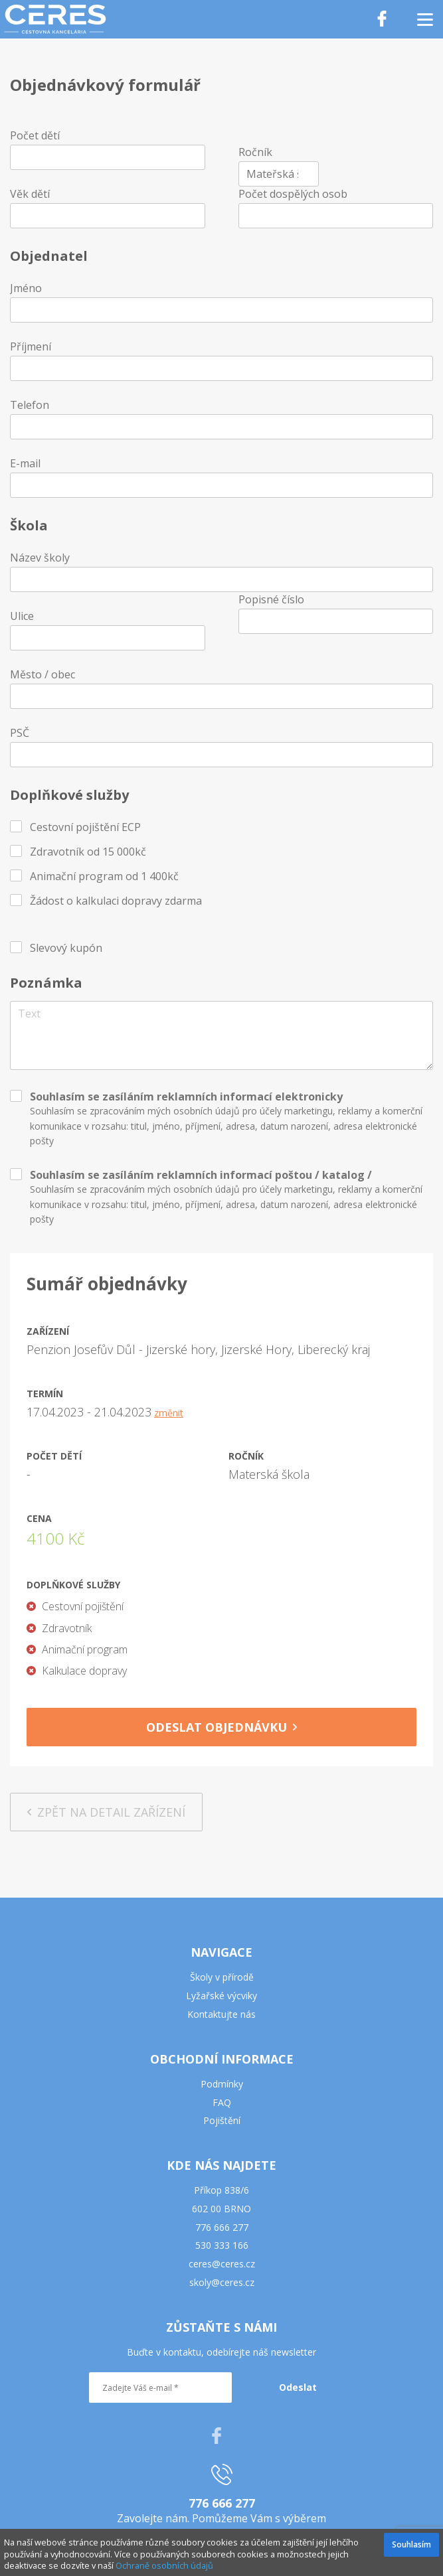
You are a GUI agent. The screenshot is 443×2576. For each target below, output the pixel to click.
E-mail (25, 463)
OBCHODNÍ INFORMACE (222, 2059)
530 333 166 (221, 2245)
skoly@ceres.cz (221, 2282)
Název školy (40, 557)
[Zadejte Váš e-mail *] (160, 2387)
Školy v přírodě (222, 1977)
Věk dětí (30, 194)
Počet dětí (35, 135)
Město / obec (42, 674)
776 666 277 (221, 2227)
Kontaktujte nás (221, 2014)
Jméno (26, 288)
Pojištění (221, 2120)
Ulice (22, 616)
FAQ (222, 2102)
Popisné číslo (271, 599)
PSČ (19, 732)
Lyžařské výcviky (221, 1995)
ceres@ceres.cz (222, 2263)
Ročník (255, 152)
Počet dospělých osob (292, 194)
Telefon (29, 405)
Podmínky (222, 2084)
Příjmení (30, 346)
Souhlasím (411, 2544)
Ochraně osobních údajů (164, 2565)
